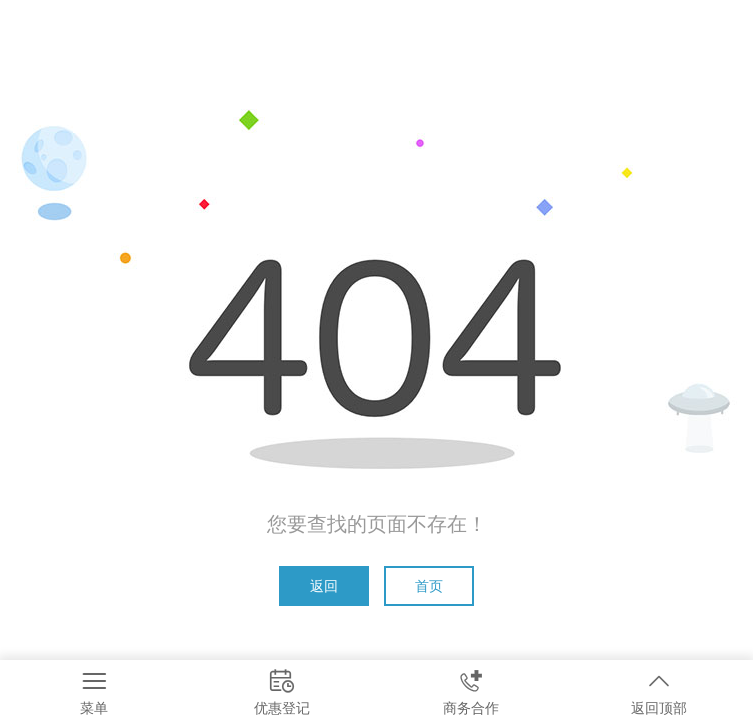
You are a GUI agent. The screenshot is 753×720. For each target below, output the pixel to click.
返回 (324, 586)
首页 (429, 586)
